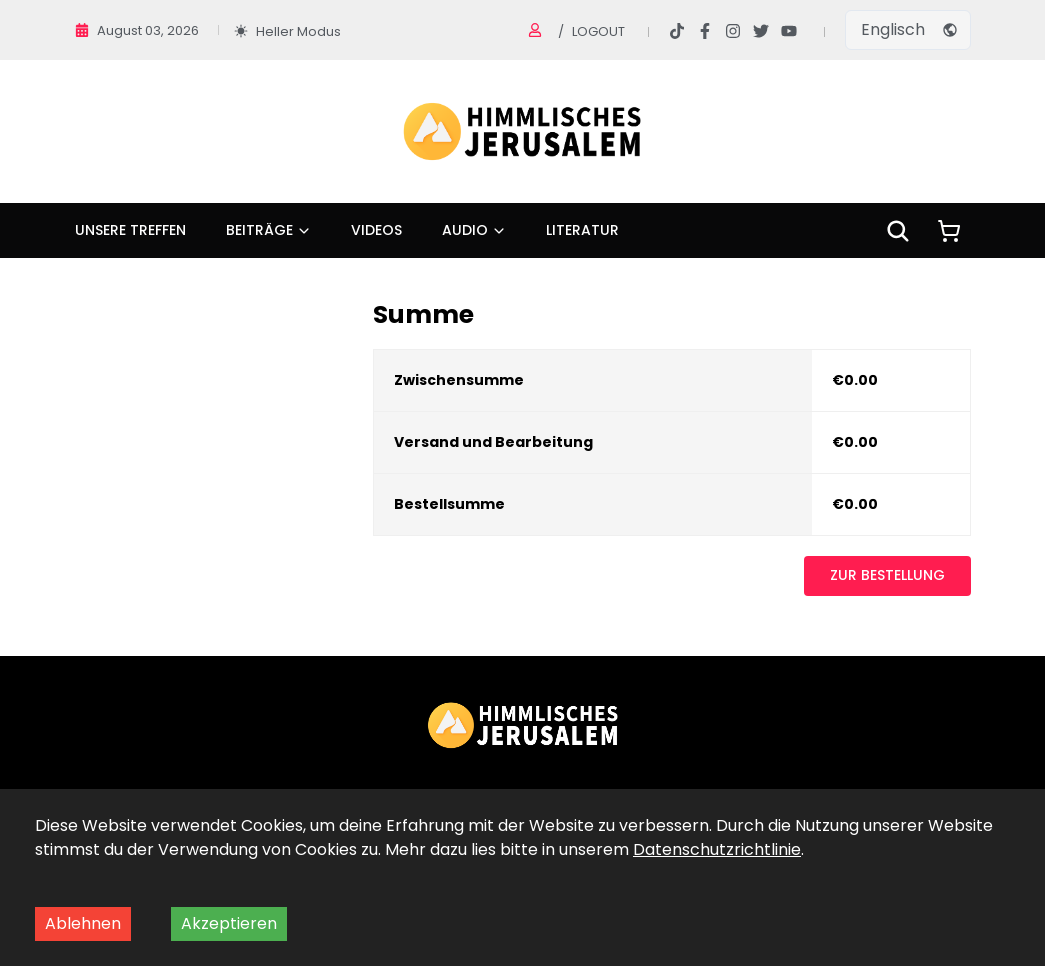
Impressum (604, 897)
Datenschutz (447, 897)
